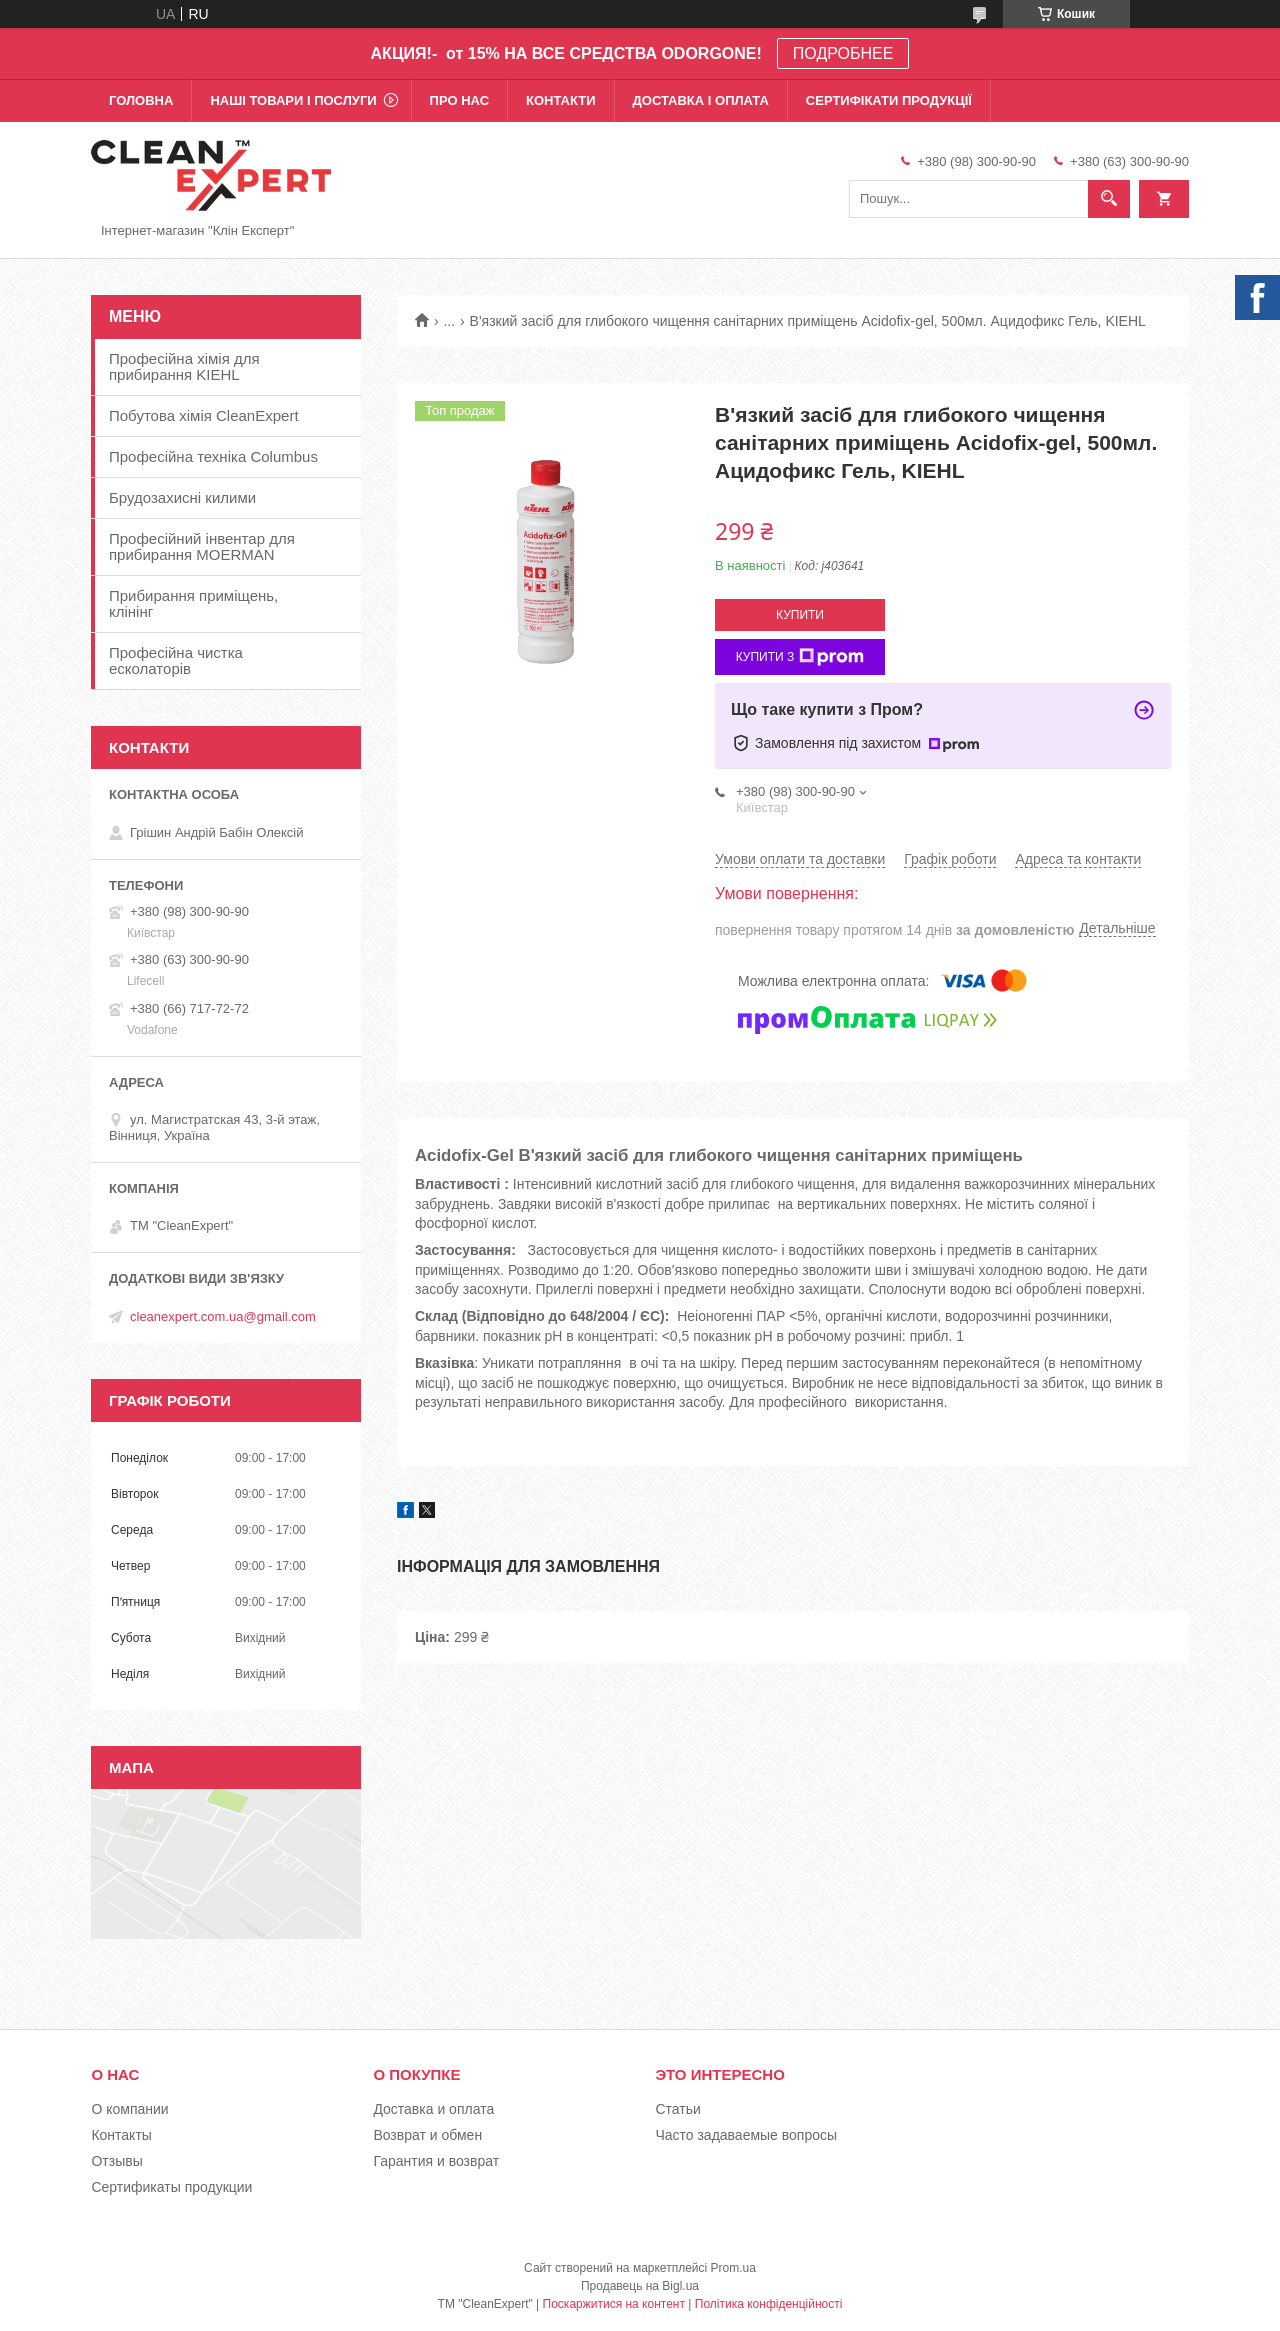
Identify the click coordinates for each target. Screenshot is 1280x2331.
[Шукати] (1109, 199)
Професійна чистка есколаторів (176, 660)
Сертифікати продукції (889, 100)
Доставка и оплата (433, 2109)
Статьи (677, 2109)
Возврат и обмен (427, 2135)
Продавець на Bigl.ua (640, 2286)
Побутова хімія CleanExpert (204, 415)
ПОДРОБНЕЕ (843, 53)
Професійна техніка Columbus (213, 456)
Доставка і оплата (701, 100)
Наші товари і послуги (293, 100)
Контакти (561, 100)
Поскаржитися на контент (614, 2304)
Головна (141, 100)
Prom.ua (733, 2268)
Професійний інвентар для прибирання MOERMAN (202, 546)
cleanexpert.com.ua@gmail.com (223, 1316)
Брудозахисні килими (182, 497)
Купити (800, 615)
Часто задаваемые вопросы (746, 2135)
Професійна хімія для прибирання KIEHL (184, 366)
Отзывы (116, 2161)
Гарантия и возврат (436, 2161)
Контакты (121, 2135)
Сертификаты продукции (171, 2187)
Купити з (800, 657)
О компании (129, 2109)
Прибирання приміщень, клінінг (193, 603)
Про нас (459, 100)
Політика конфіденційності (769, 2304)
